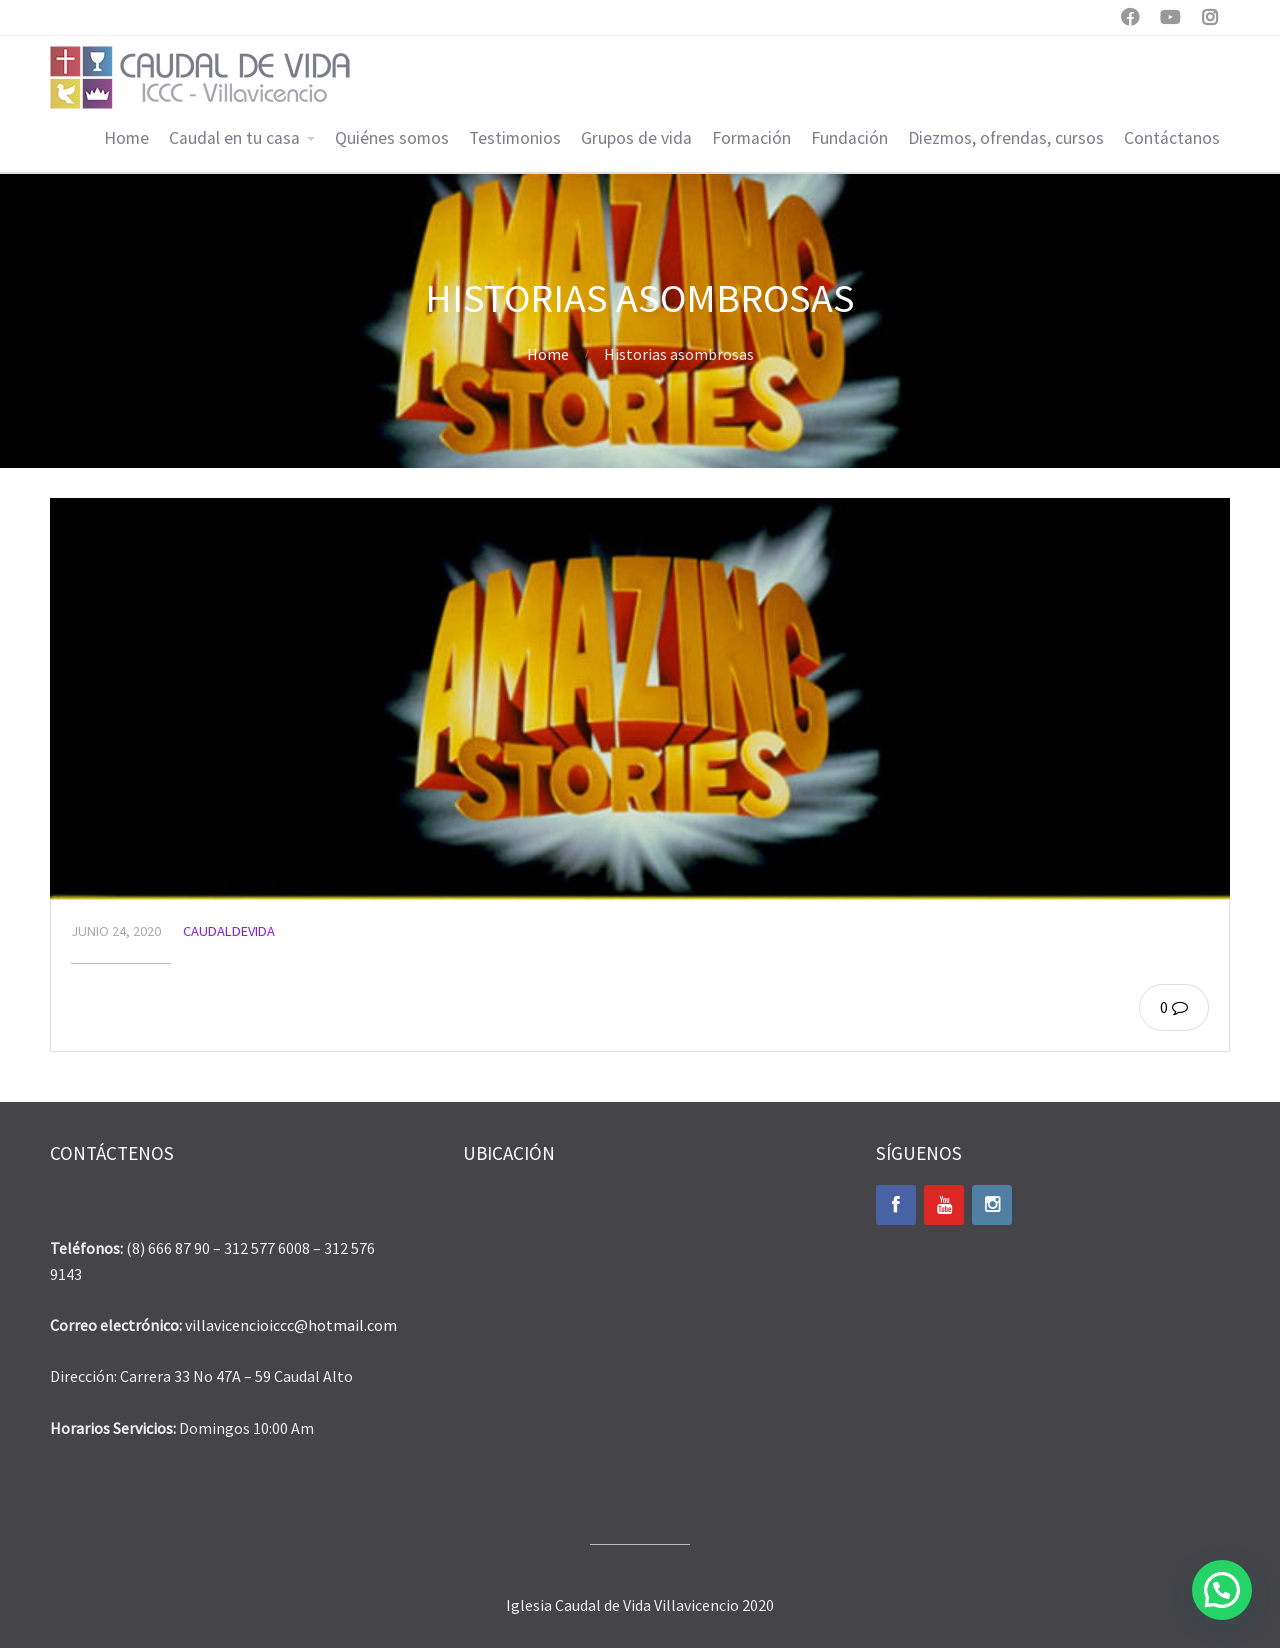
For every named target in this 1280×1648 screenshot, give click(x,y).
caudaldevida (229, 931)
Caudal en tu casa (234, 138)
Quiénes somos (392, 138)
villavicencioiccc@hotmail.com (291, 1325)
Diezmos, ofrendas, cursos (1006, 138)
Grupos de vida (636, 138)
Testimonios (515, 138)
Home (126, 138)
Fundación (849, 138)
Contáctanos (1172, 138)
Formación (751, 138)
